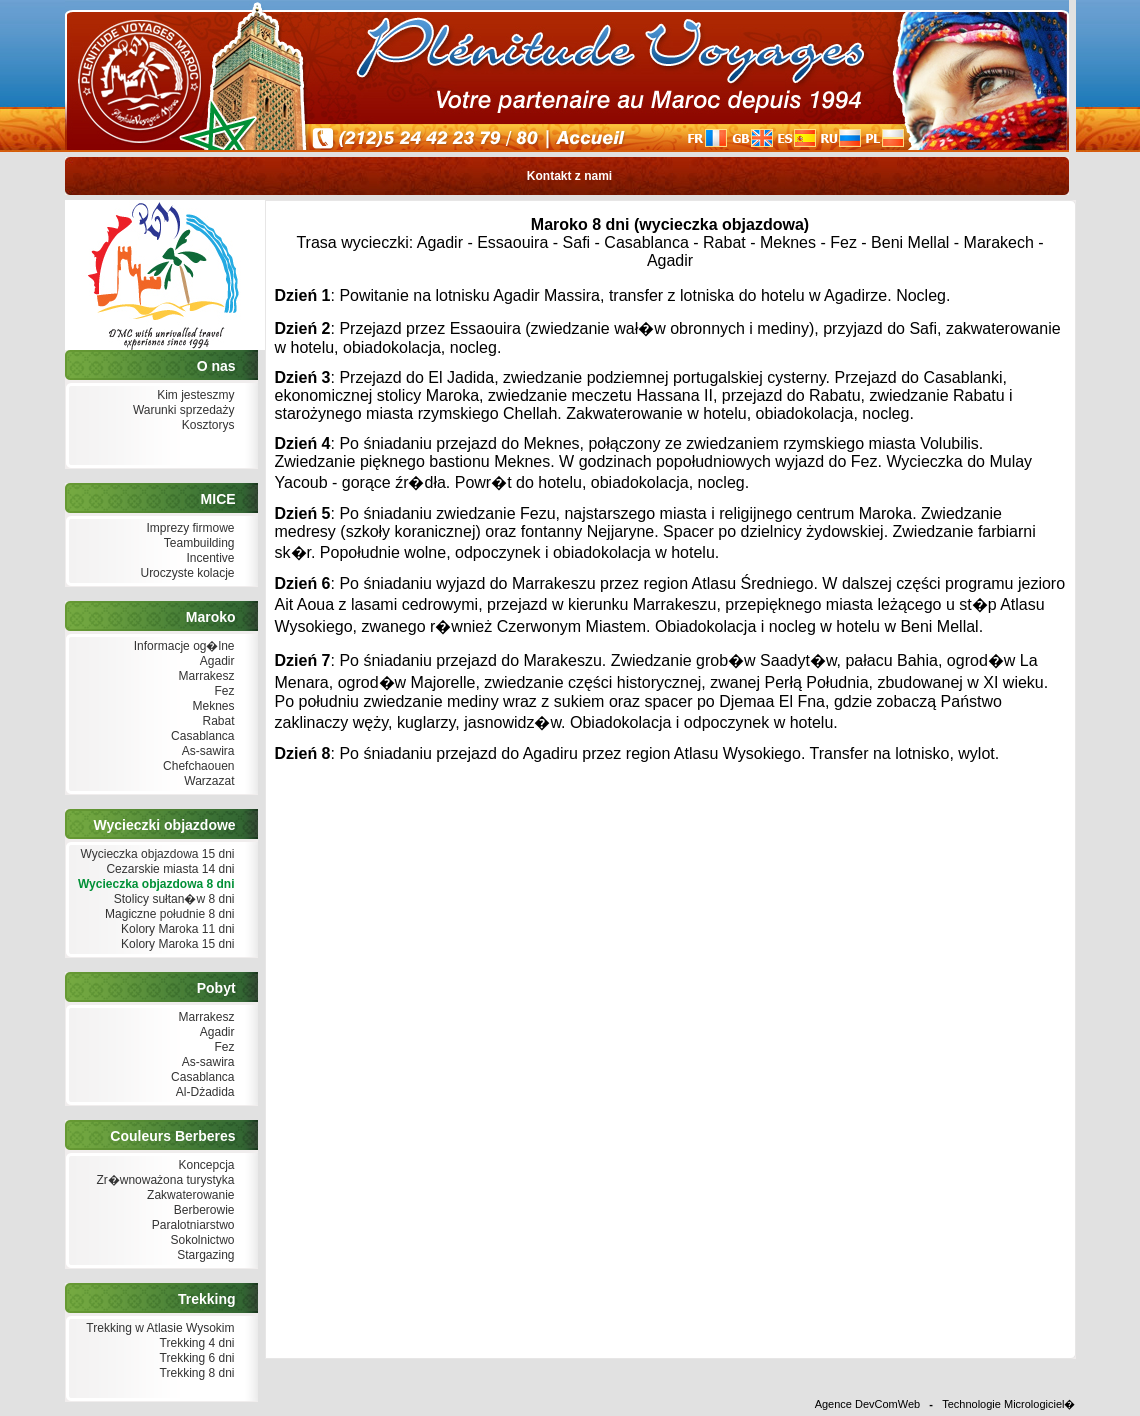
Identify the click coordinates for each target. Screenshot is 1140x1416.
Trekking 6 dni (194, 1358)
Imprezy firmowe (188, 528)
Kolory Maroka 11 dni (176, 929)
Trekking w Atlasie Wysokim (158, 1328)
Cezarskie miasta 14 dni (168, 869)
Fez (222, 691)
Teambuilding (197, 543)
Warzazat (207, 781)
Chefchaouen (197, 766)
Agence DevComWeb (868, 1404)
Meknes (211, 706)
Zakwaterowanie (189, 1195)
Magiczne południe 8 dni (168, 914)
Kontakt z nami (569, 176)
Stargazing (204, 1255)
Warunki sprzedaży (182, 410)
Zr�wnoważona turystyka (163, 1180)
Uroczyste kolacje (185, 573)
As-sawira (206, 751)
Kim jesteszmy (194, 395)
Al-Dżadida (203, 1092)
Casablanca (201, 736)
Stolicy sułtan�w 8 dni (171, 899)
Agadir (215, 661)
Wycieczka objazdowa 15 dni (155, 854)
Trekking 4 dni (194, 1343)
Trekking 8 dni (194, 1373)
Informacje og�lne (181, 646)
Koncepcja (204, 1165)
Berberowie (201, 1210)
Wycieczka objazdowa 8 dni (154, 884)
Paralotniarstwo (190, 1225)
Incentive (208, 558)
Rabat (216, 721)
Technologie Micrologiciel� (1008, 1404)
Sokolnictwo (200, 1240)
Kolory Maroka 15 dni (176, 944)
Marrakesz (204, 676)
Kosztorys (205, 425)
